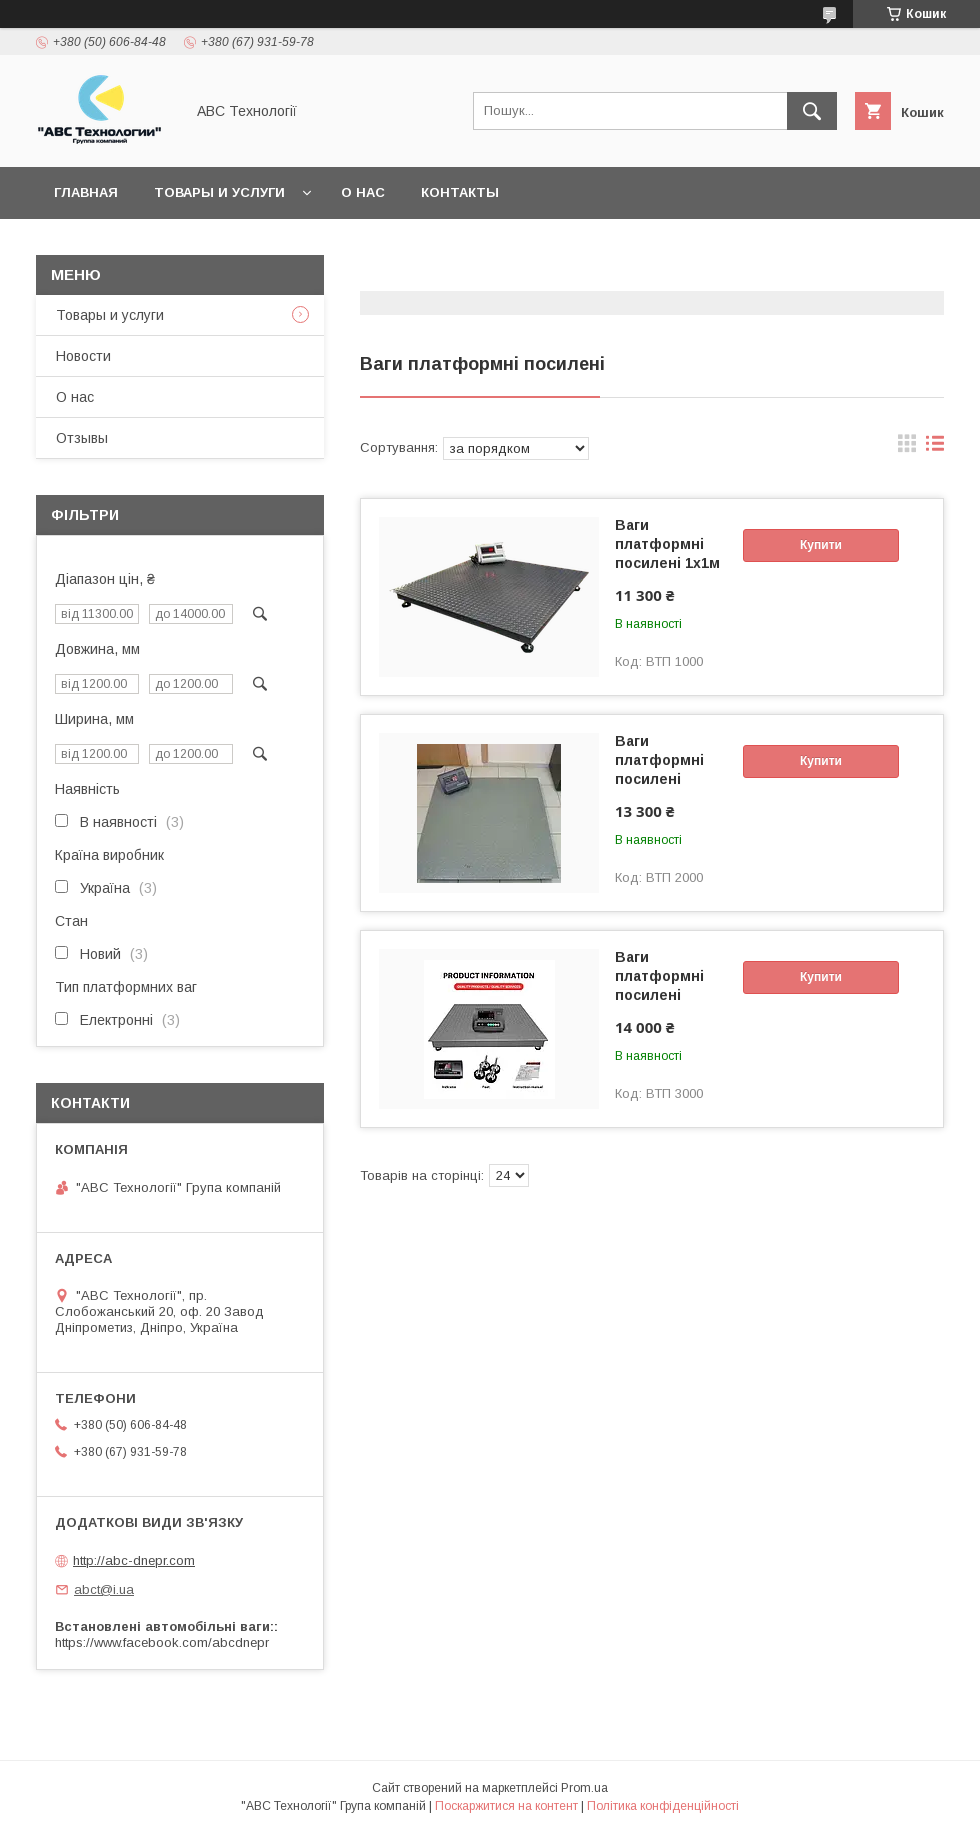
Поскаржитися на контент (506, 1806)
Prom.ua (584, 1788)
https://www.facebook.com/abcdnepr (162, 1642)
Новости (83, 356)
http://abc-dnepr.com (134, 1560)
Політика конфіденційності (663, 1806)
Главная (86, 192)
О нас (363, 192)
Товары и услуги (219, 192)
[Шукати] (812, 111)
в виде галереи (907, 448)
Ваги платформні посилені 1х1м (667, 544)
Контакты (460, 192)
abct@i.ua (104, 1589)
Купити (821, 545)
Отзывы (82, 438)
